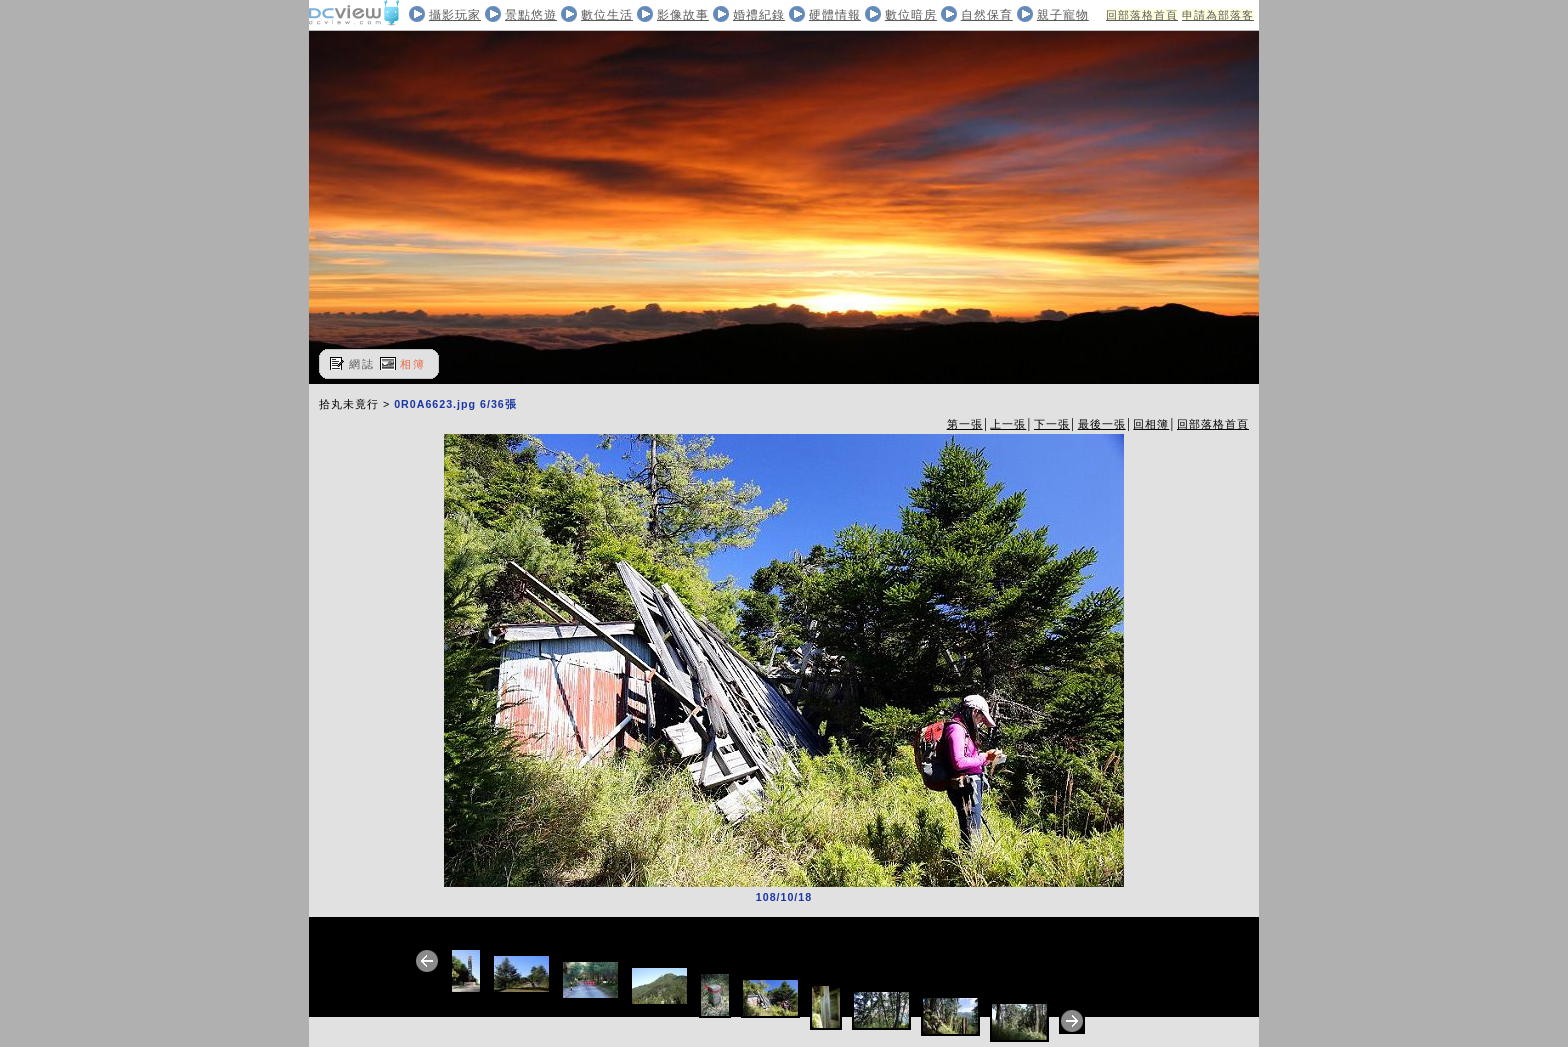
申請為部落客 (1218, 15)
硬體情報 (835, 15)
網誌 (362, 364)
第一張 (965, 424)
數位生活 (607, 15)
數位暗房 (911, 15)
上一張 (1008, 424)
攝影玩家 (455, 15)
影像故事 (683, 15)
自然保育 (987, 15)
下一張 (1052, 424)
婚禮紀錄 (759, 15)
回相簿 (1151, 424)
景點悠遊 (531, 15)
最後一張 (1102, 424)
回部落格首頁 (1142, 15)
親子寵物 (1063, 15)
